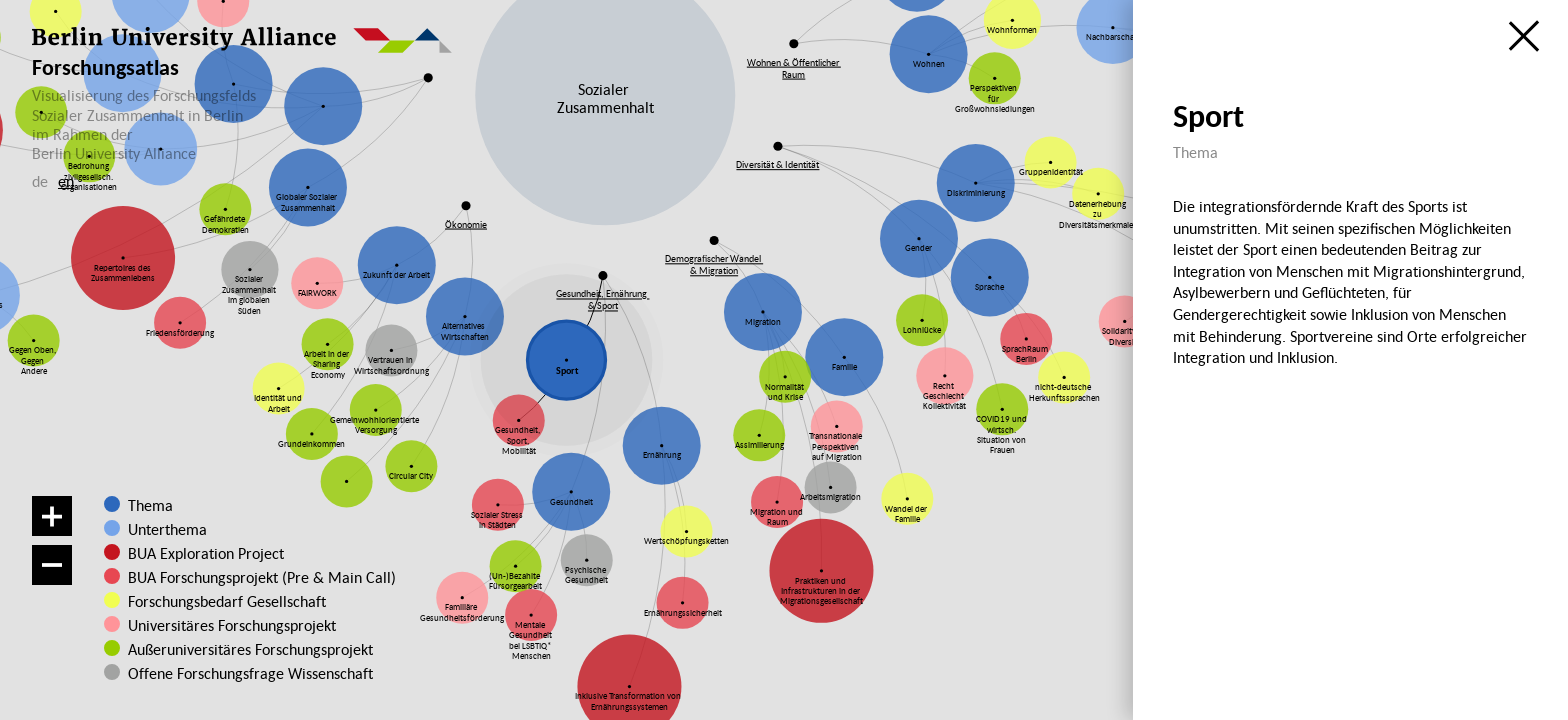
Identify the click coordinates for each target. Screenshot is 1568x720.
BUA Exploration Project (206, 553)
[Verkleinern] (52, 565)
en (66, 181)
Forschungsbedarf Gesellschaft (225, 601)
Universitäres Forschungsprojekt (225, 625)
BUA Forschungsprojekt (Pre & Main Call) (262, 577)
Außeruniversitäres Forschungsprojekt (237, 649)
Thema (150, 505)
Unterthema (167, 529)
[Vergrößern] (52, 516)
